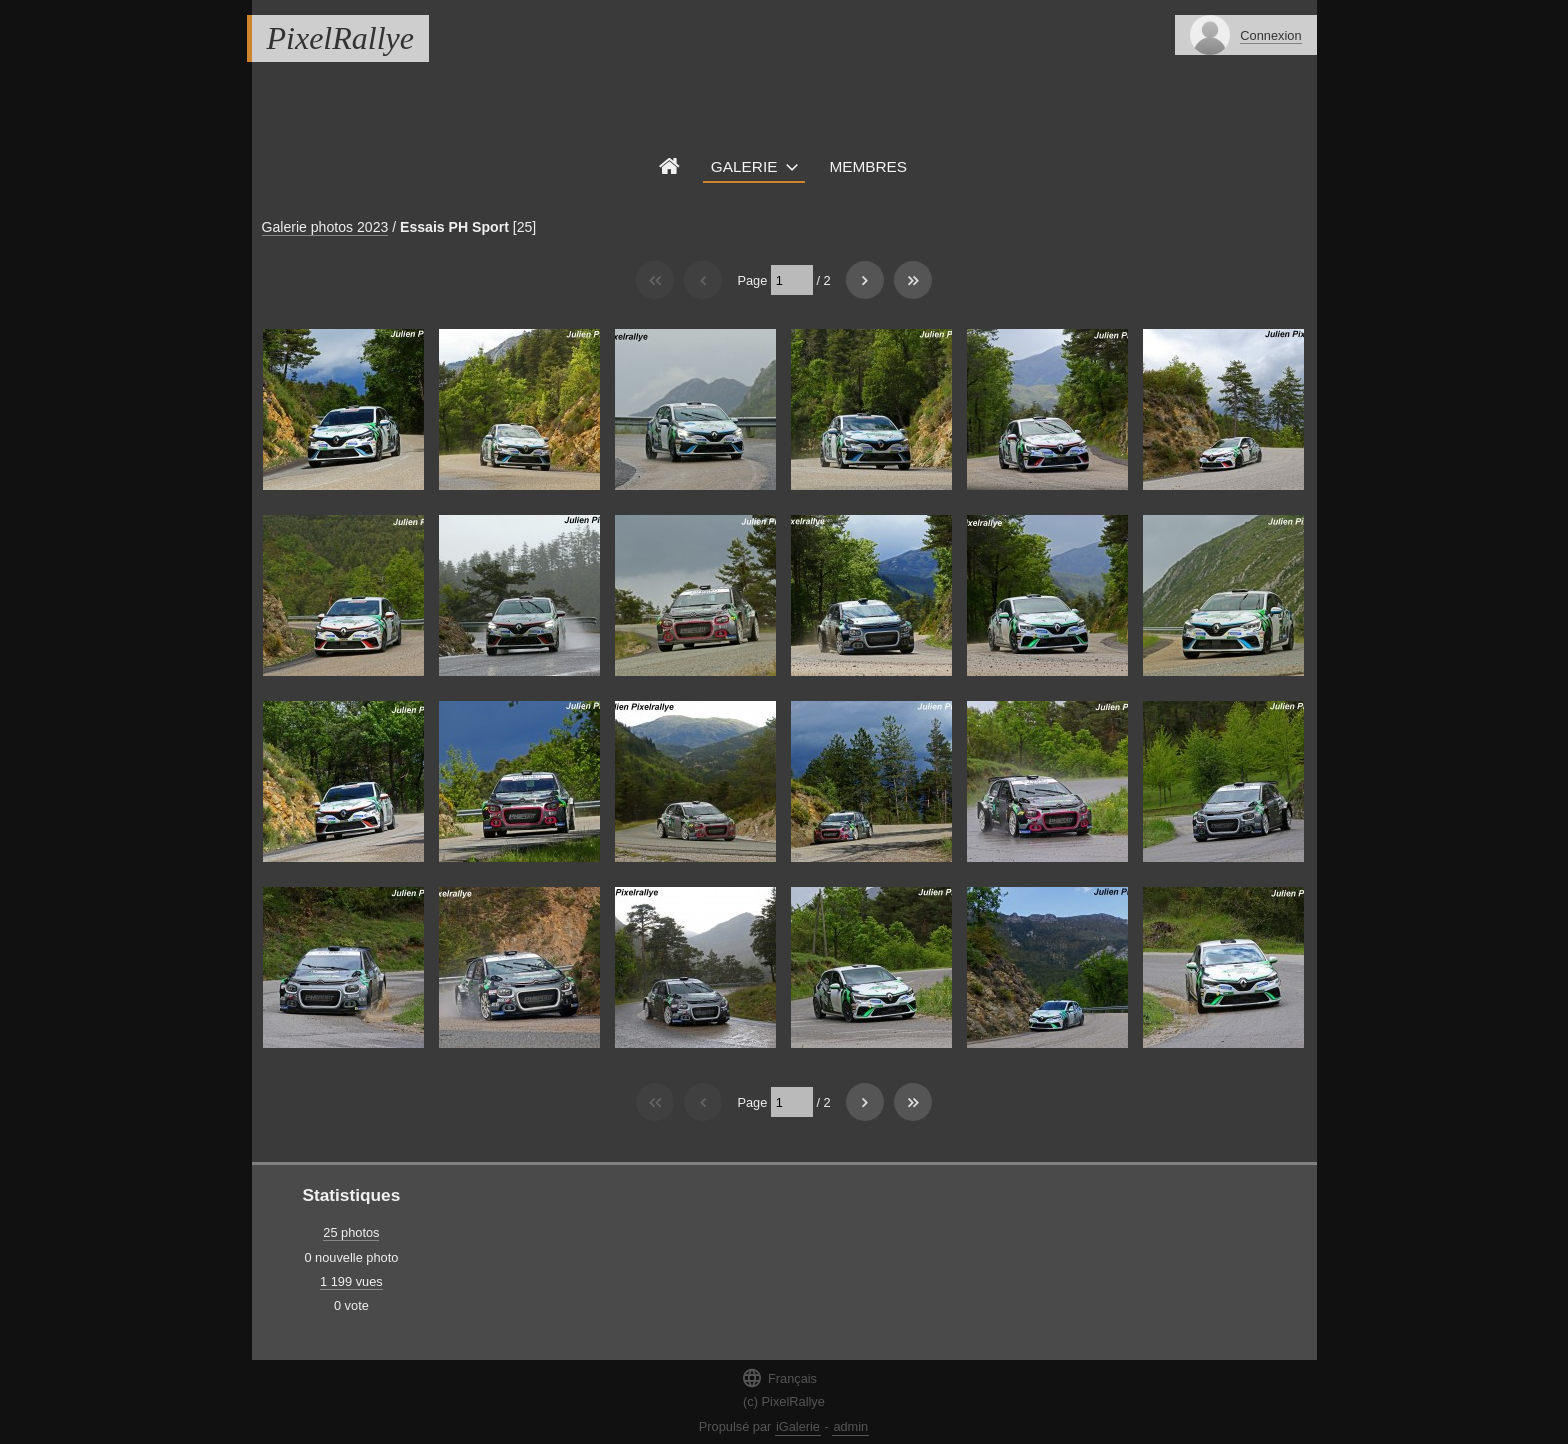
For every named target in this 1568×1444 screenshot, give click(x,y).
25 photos (351, 1232)
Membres (868, 166)
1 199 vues (351, 1281)
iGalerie (798, 1426)
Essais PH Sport (454, 227)
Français (779, 1377)
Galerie (744, 166)
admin (850, 1426)
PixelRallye (340, 38)
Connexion (1270, 35)
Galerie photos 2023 (325, 227)
